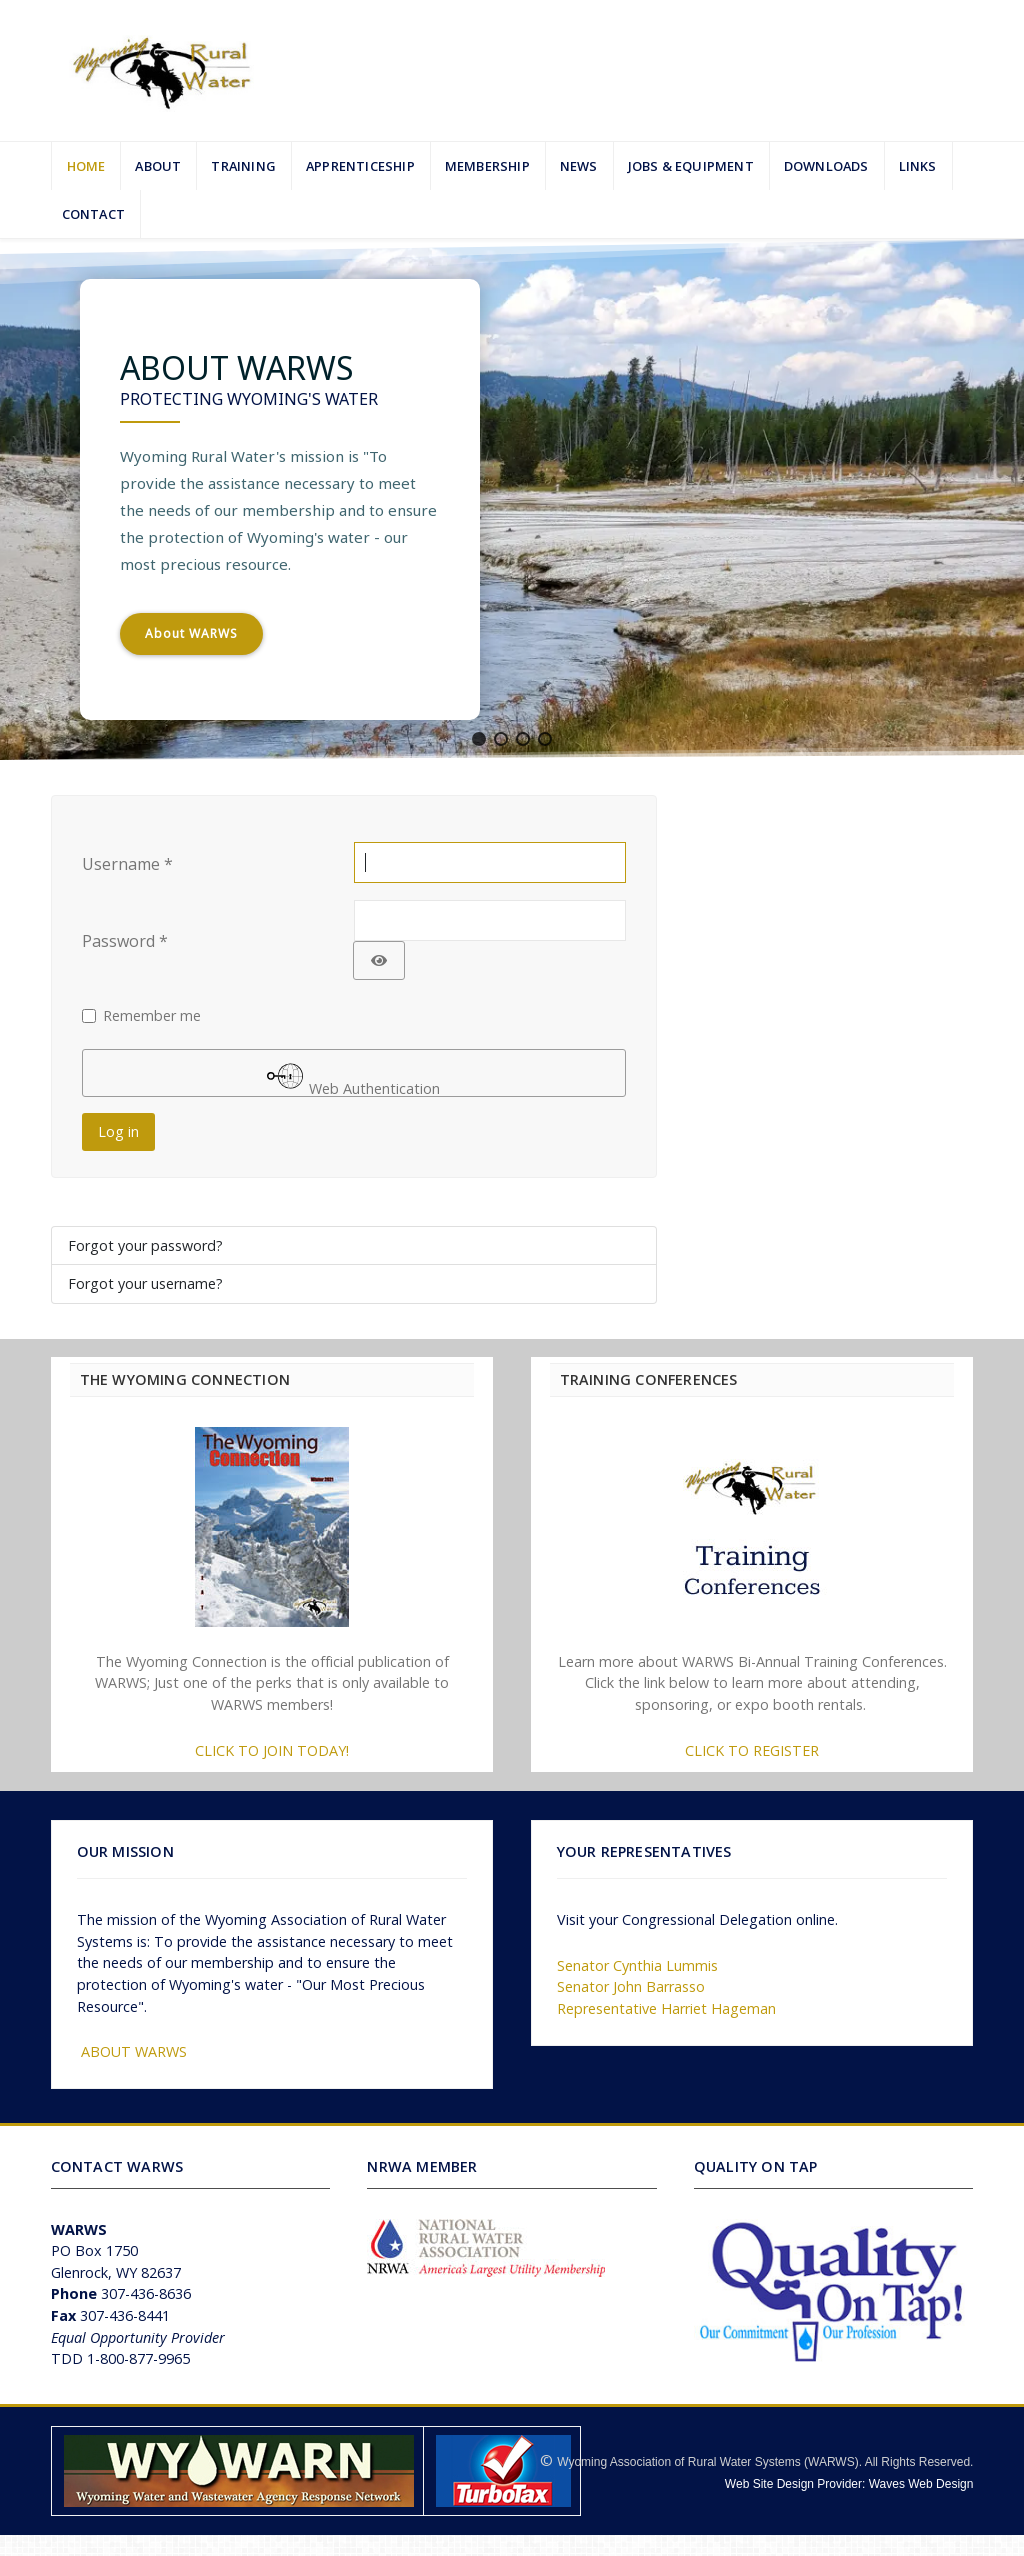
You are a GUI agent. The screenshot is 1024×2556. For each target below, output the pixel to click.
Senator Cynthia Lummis (637, 1965)
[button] (479, 739)
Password (125, 941)
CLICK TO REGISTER (752, 1750)
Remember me (152, 1015)
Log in (118, 1131)
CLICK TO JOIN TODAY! (272, 1750)
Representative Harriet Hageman (666, 2008)
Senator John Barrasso (631, 1986)
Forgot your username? (145, 1283)
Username (127, 864)
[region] (512, 499)
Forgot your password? (145, 1245)
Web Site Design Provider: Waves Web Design (849, 2484)
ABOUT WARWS (134, 2051)
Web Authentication (353, 1077)
